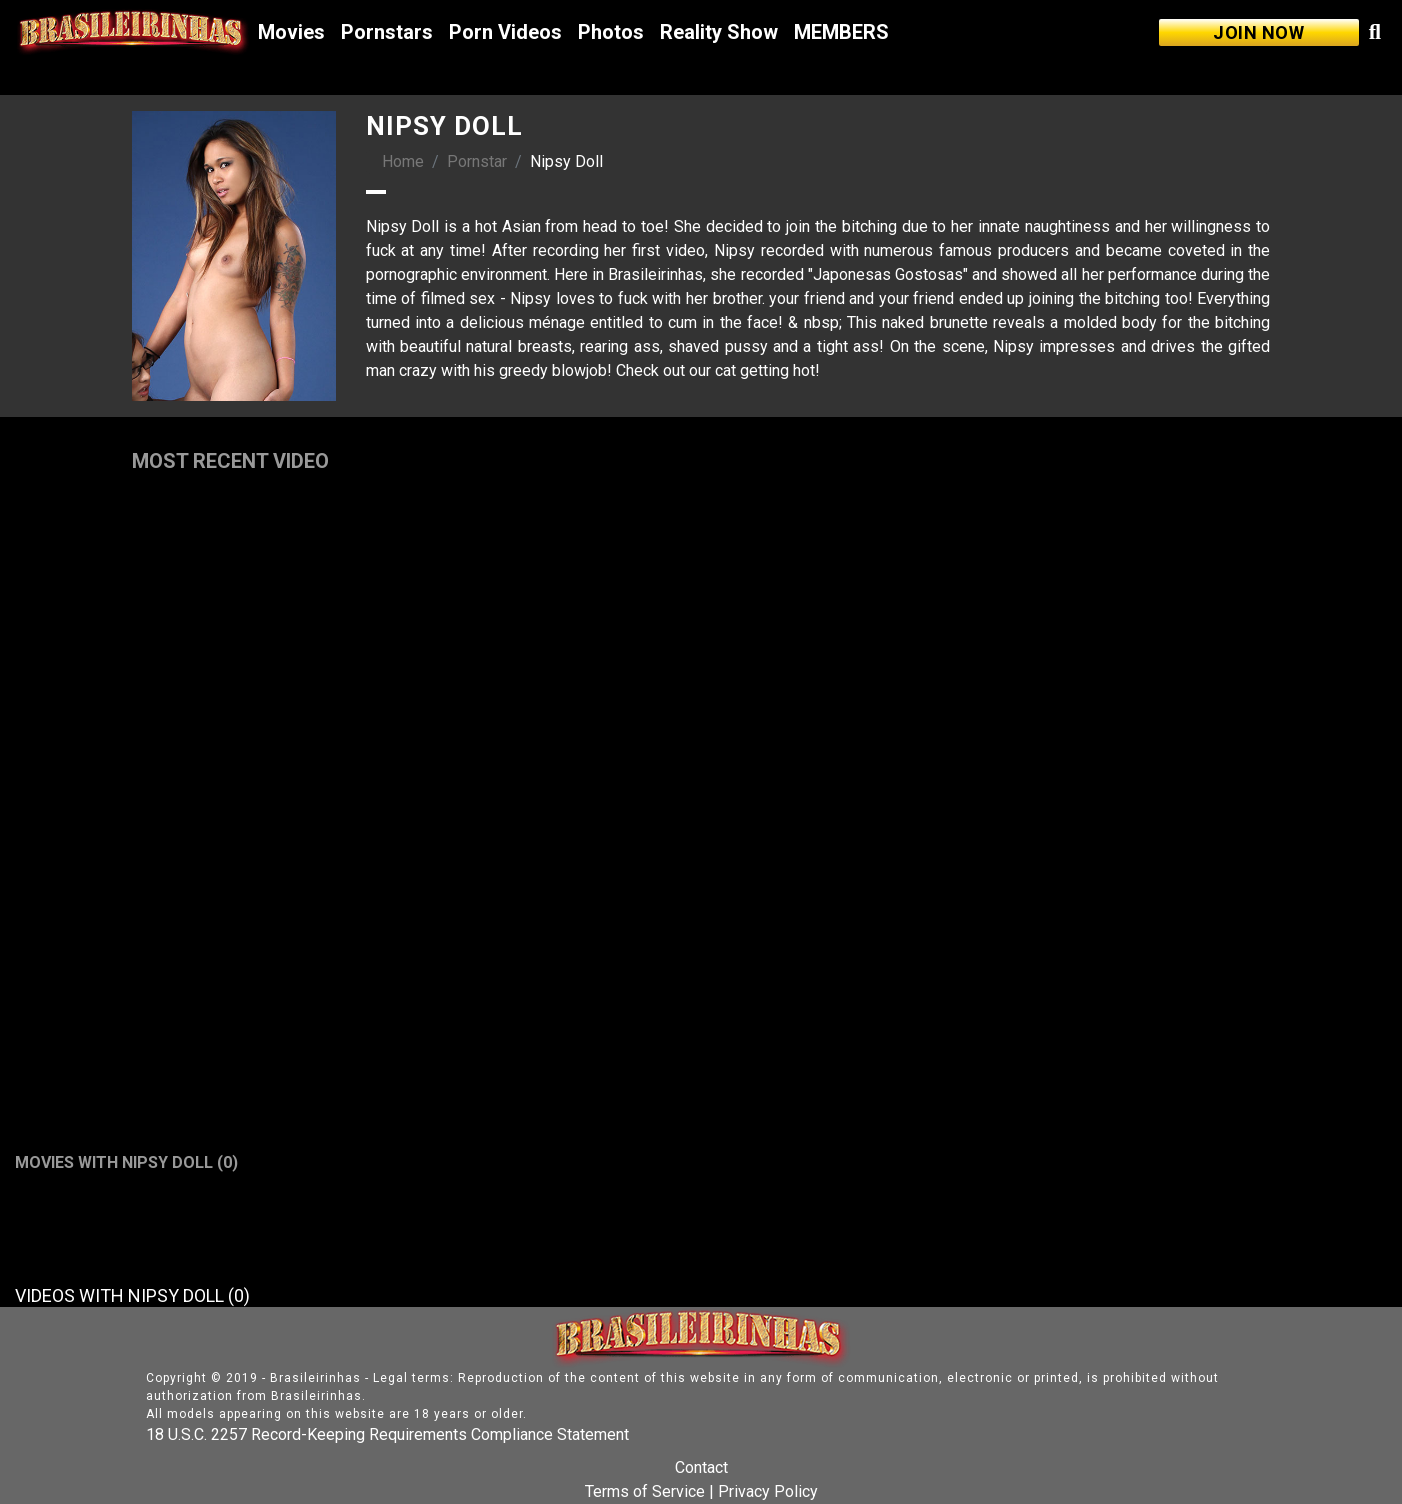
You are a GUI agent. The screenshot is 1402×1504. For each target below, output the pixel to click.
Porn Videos (505, 32)
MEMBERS (841, 32)
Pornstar (477, 161)
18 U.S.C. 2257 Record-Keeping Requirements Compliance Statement (387, 1434)
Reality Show (719, 32)
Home (403, 161)
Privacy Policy (768, 1491)
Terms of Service (645, 1491)
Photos (611, 32)
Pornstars (387, 32)
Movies (291, 32)
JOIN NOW (1258, 32)
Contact (701, 1467)
